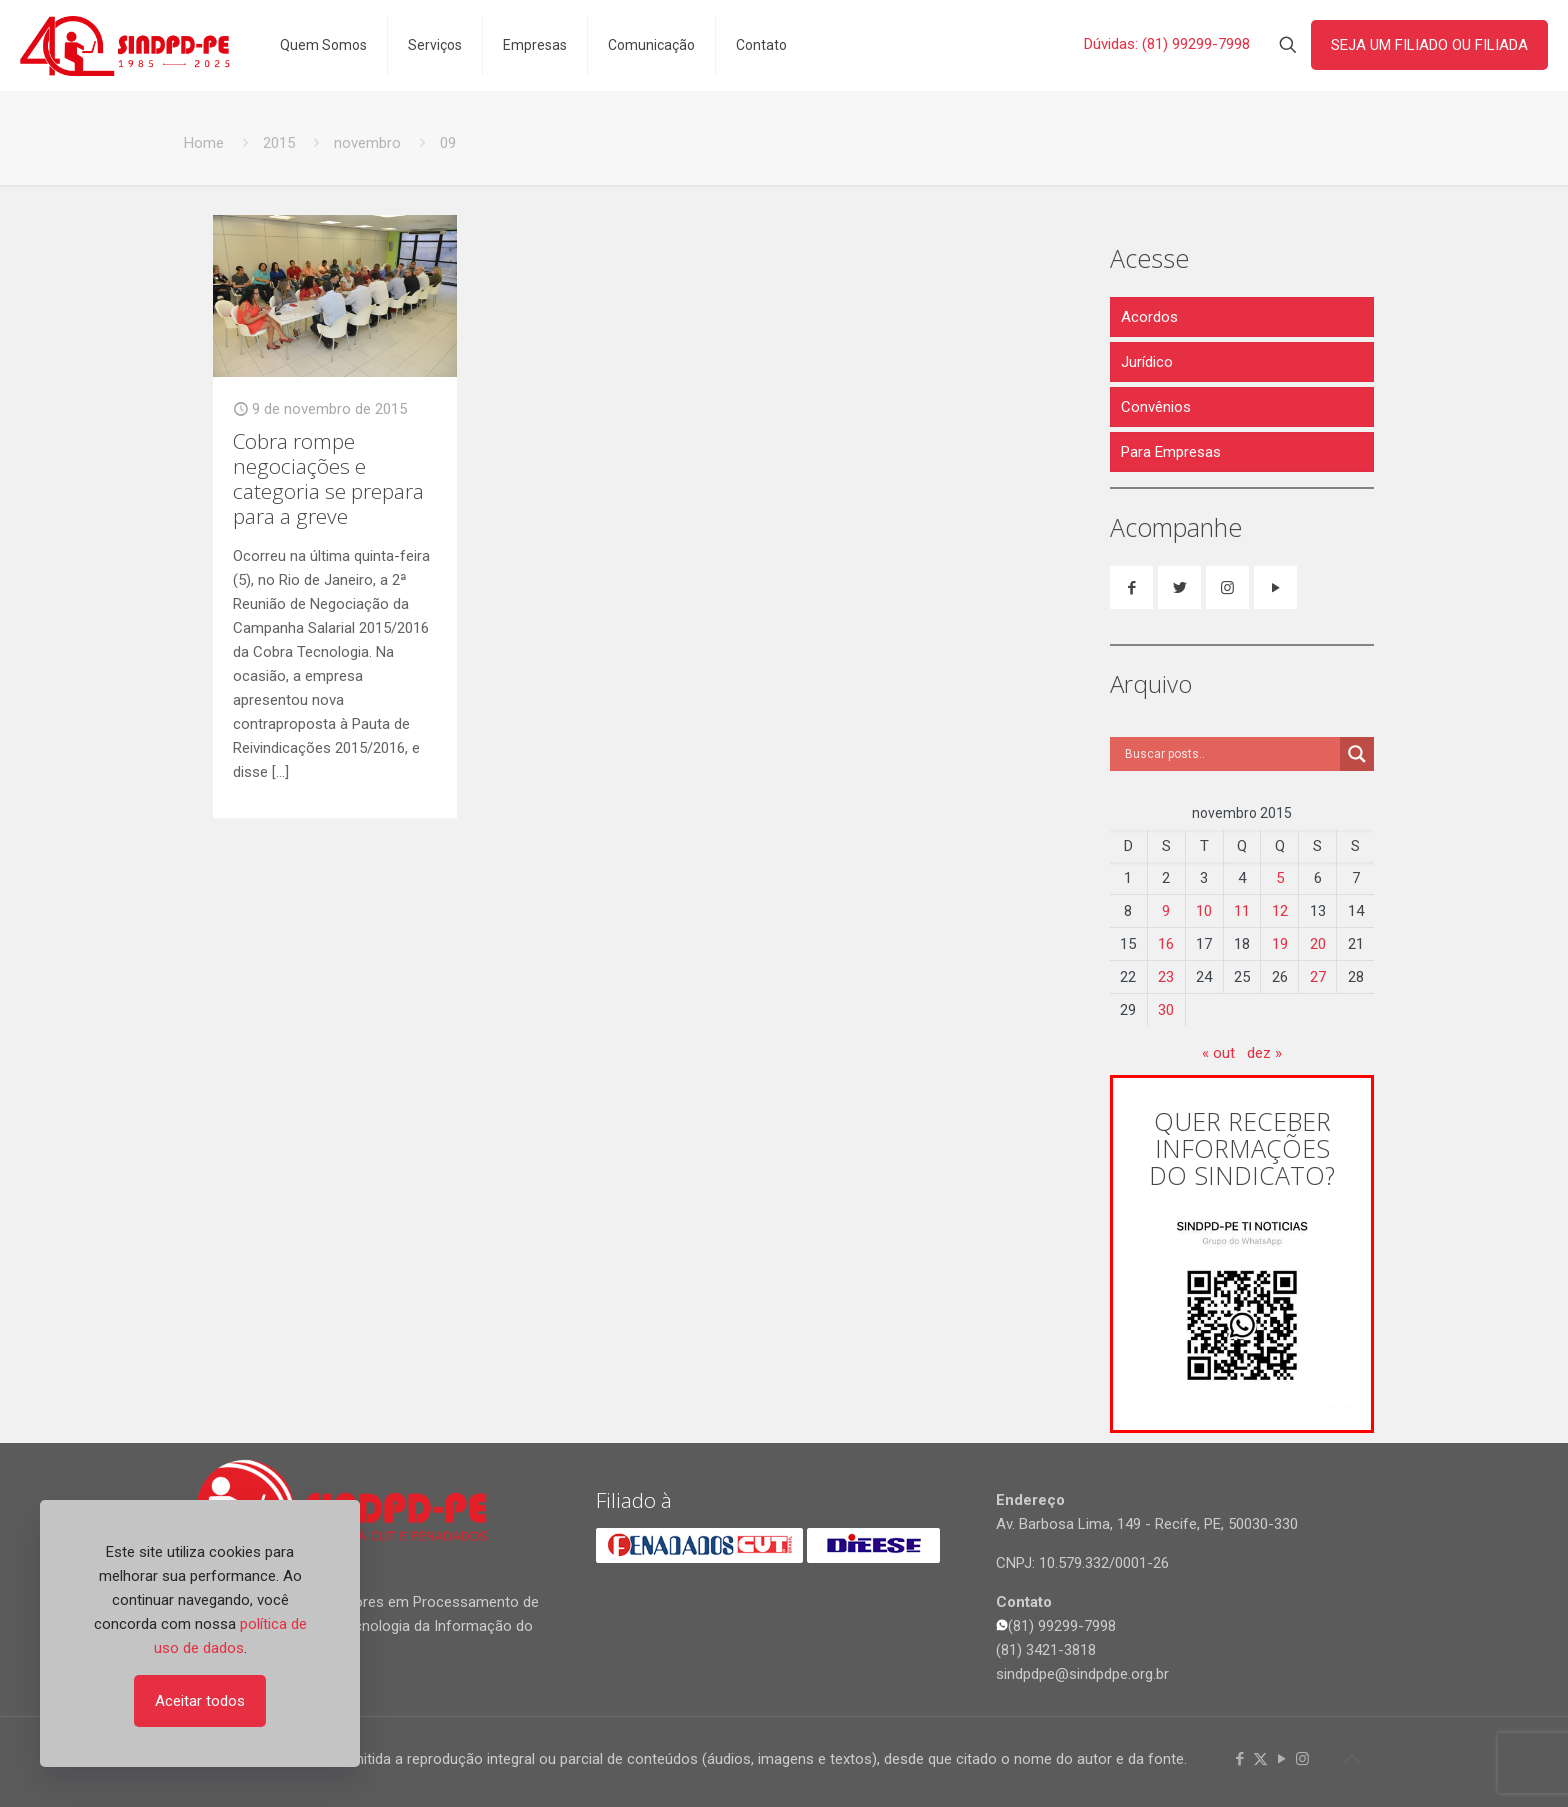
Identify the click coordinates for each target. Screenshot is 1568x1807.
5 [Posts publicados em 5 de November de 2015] (1280, 878)
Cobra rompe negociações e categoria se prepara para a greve (328, 478)
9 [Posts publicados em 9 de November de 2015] (1166, 911)
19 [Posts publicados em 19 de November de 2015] (1280, 944)
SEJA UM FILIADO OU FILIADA (1429, 45)
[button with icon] (1131, 587)
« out (1218, 1053)
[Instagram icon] (1302, 1759)
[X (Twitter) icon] (1260, 1759)
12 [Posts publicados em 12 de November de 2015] (1280, 911)
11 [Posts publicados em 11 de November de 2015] (1242, 911)
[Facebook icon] (1239, 1759)
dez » (1264, 1053)
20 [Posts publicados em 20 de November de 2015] (1318, 944)
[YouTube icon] (1281, 1759)
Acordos (1149, 317)
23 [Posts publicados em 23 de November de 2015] (1166, 977)
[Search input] (1230, 754)
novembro (367, 143)
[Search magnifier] (1357, 754)
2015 (279, 143)
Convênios (1156, 407)
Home (204, 143)
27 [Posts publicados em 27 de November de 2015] (1318, 977)
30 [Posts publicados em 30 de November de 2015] (1166, 1010)
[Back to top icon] (1351, 1759)
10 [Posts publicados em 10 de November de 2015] (1204, 911)
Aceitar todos (200, 1701)
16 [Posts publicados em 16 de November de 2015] (1166, 944)
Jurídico (1147, 362)
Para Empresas (1171, 452)
